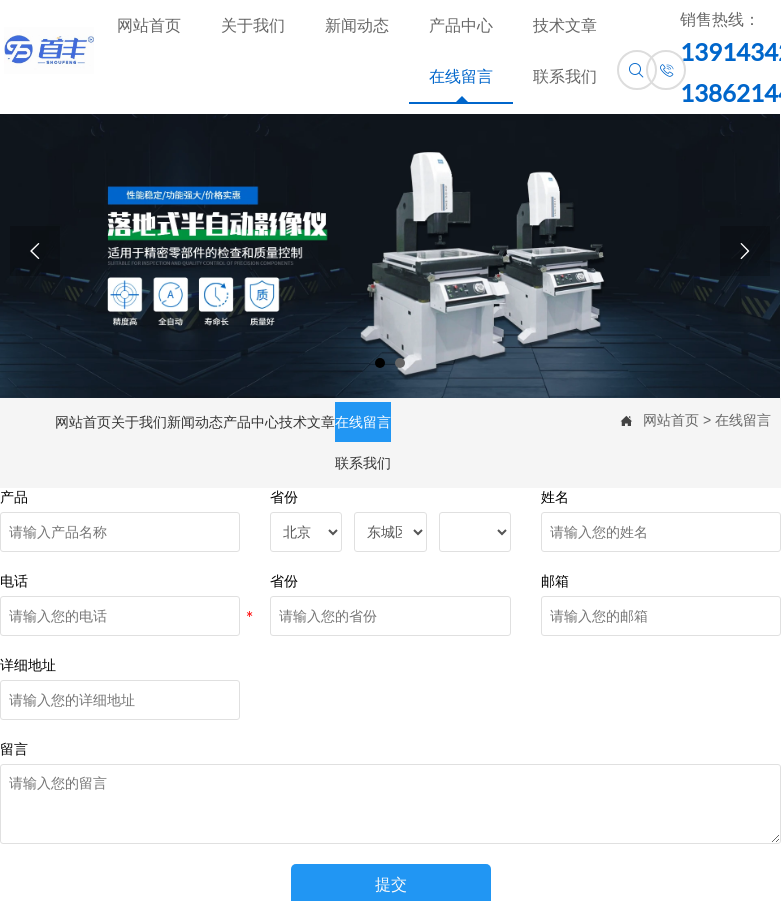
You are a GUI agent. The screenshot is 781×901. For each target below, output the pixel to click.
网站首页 (671, 420)
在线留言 (743, 420)
